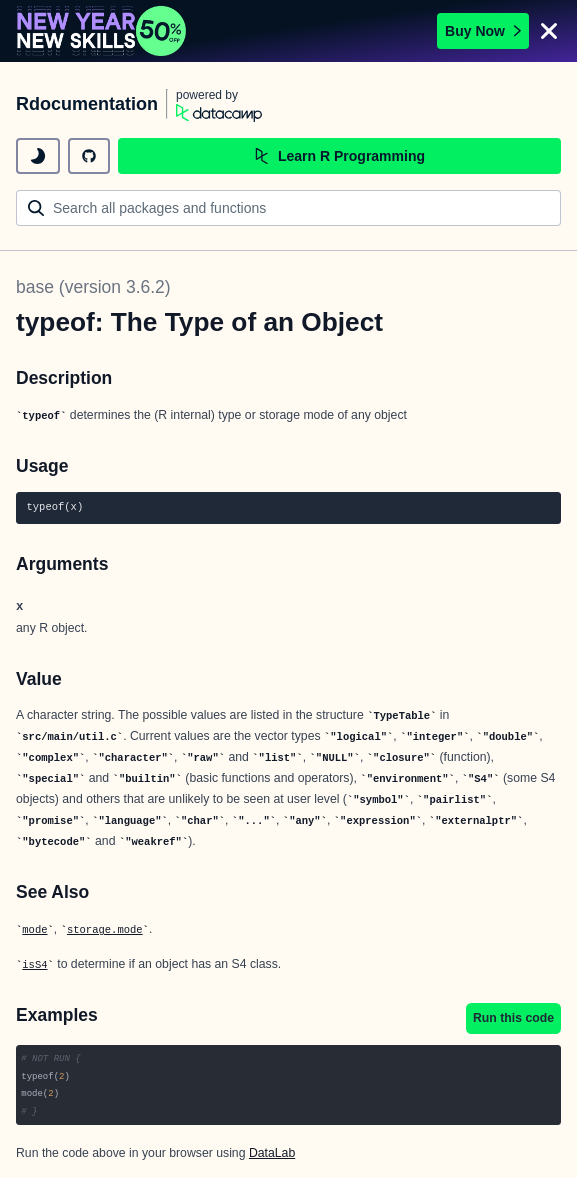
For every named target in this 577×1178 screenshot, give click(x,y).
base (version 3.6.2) (93, 287)
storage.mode (105, 930)
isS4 (34, 965)
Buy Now (483, 31)
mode (34, 930)
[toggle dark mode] (38, 156)
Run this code (513, 1018)
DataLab (272, 1153)
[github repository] (89, 156)
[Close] (549, 31)
